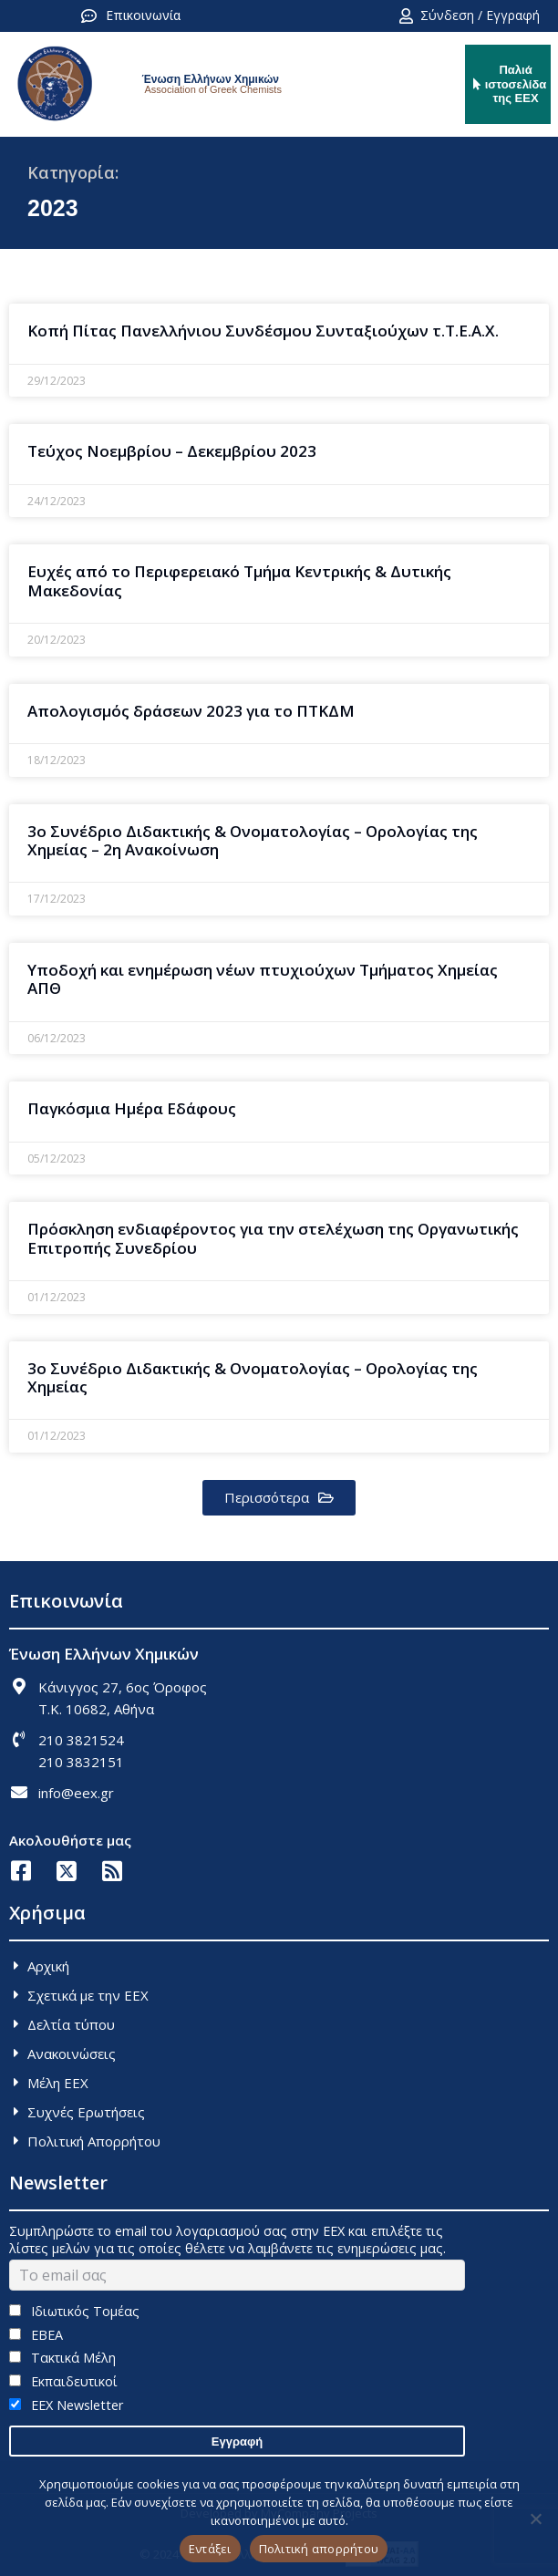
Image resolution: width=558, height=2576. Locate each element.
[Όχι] (535, 2518)
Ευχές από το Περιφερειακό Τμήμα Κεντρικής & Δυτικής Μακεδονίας (239, 580)
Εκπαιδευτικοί (63, 2381)
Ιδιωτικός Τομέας (74, 2311)
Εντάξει (210, 2548)
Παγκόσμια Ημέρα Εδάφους (131, 1108)
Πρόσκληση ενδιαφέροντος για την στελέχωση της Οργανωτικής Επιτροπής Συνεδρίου (273, 1237)
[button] (279, 1498)
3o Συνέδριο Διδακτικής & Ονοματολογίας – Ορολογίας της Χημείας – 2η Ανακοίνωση (252, 840)
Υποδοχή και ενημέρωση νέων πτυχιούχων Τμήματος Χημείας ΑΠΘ (262, 978)
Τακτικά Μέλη (62, 2357)
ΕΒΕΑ (36, 2334)
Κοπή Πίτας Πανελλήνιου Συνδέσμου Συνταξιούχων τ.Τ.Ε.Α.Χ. (263, 330)
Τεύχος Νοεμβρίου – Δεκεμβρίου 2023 (171, 450)
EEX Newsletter (66, 2405)
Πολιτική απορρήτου (319, 2548)
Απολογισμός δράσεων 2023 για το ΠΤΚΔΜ (191, 710)
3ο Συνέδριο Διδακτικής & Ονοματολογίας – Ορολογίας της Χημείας (252, 1377)
